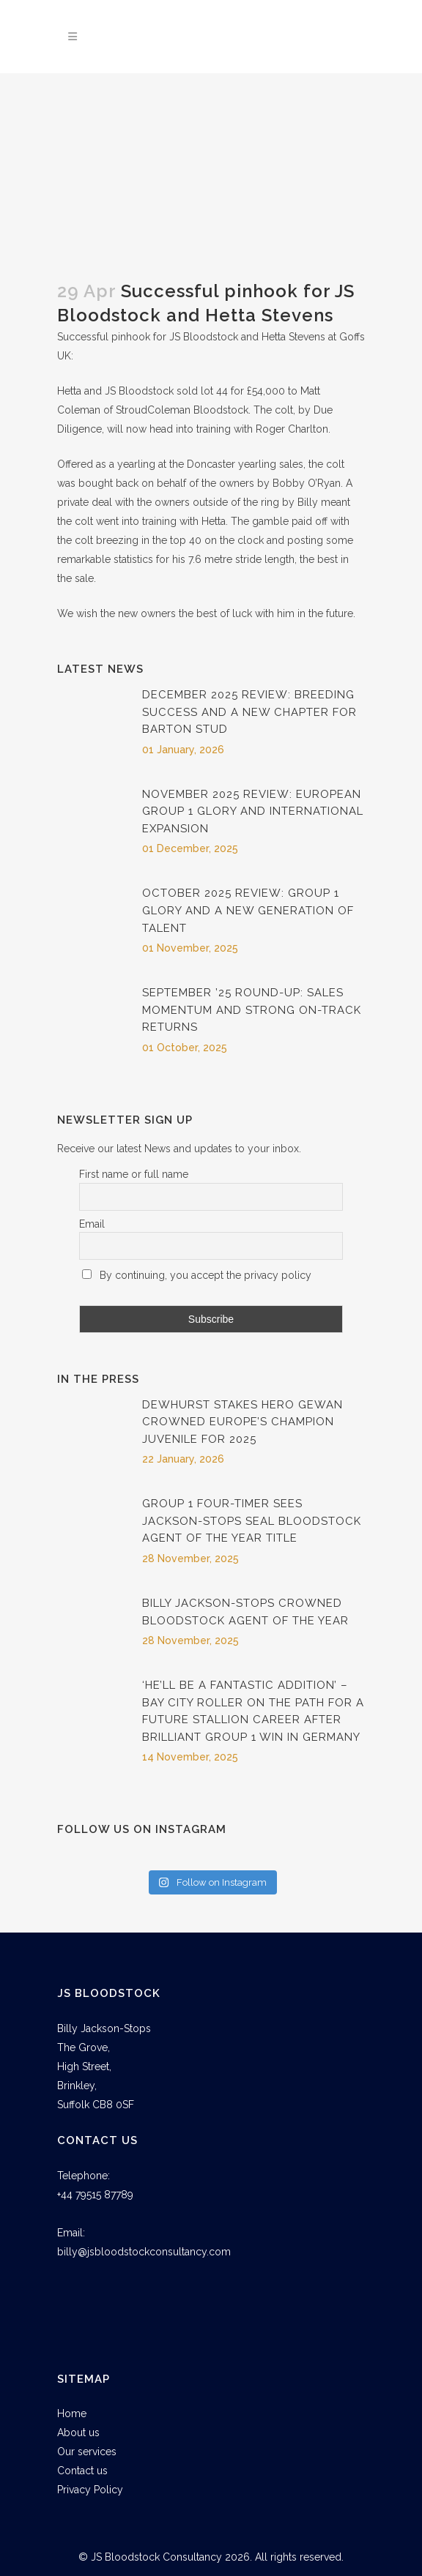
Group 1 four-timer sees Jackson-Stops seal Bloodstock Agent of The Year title (251, 1521)
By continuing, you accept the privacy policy (196, 1275)
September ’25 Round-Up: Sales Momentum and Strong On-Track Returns (251, 1010)
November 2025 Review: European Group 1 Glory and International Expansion (252, 811)
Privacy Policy (90, 2489)
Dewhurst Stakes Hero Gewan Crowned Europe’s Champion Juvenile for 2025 (242, 1422)
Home (71, 2413)
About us (78, 2432)
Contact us (82, 2470)
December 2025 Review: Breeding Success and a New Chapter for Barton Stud (249, 712)
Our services (86, 2451)
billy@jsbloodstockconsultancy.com (144, 2252)
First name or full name (133, 1174)
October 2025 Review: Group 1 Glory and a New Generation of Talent (248, 910)
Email (92, 1224)
